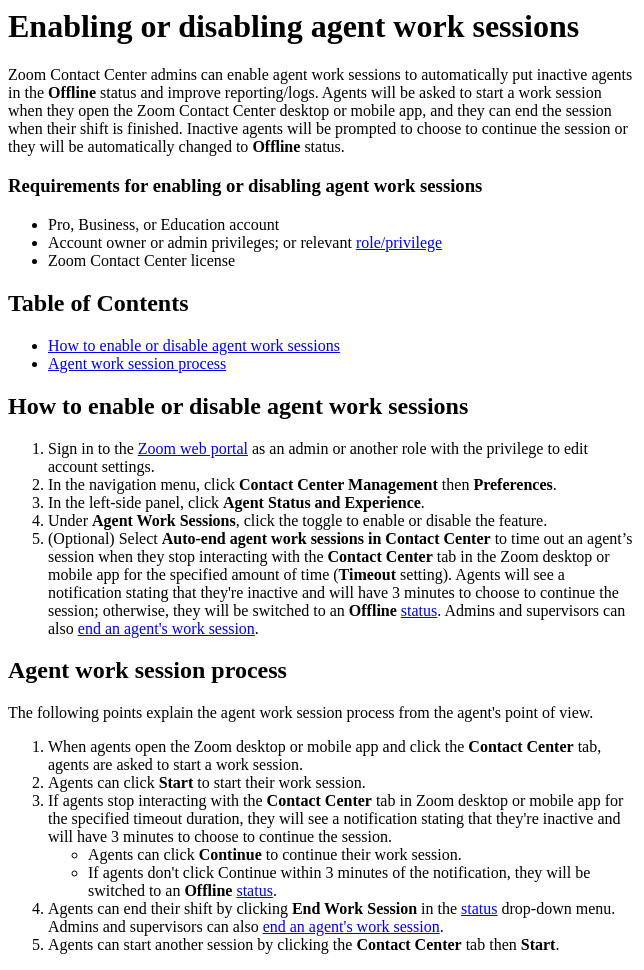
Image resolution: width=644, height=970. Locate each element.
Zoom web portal (193, 448)
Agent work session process (137, 363)
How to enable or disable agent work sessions (194, 345)
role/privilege (399, 242)
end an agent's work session (166, 628)
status (419, 610)
